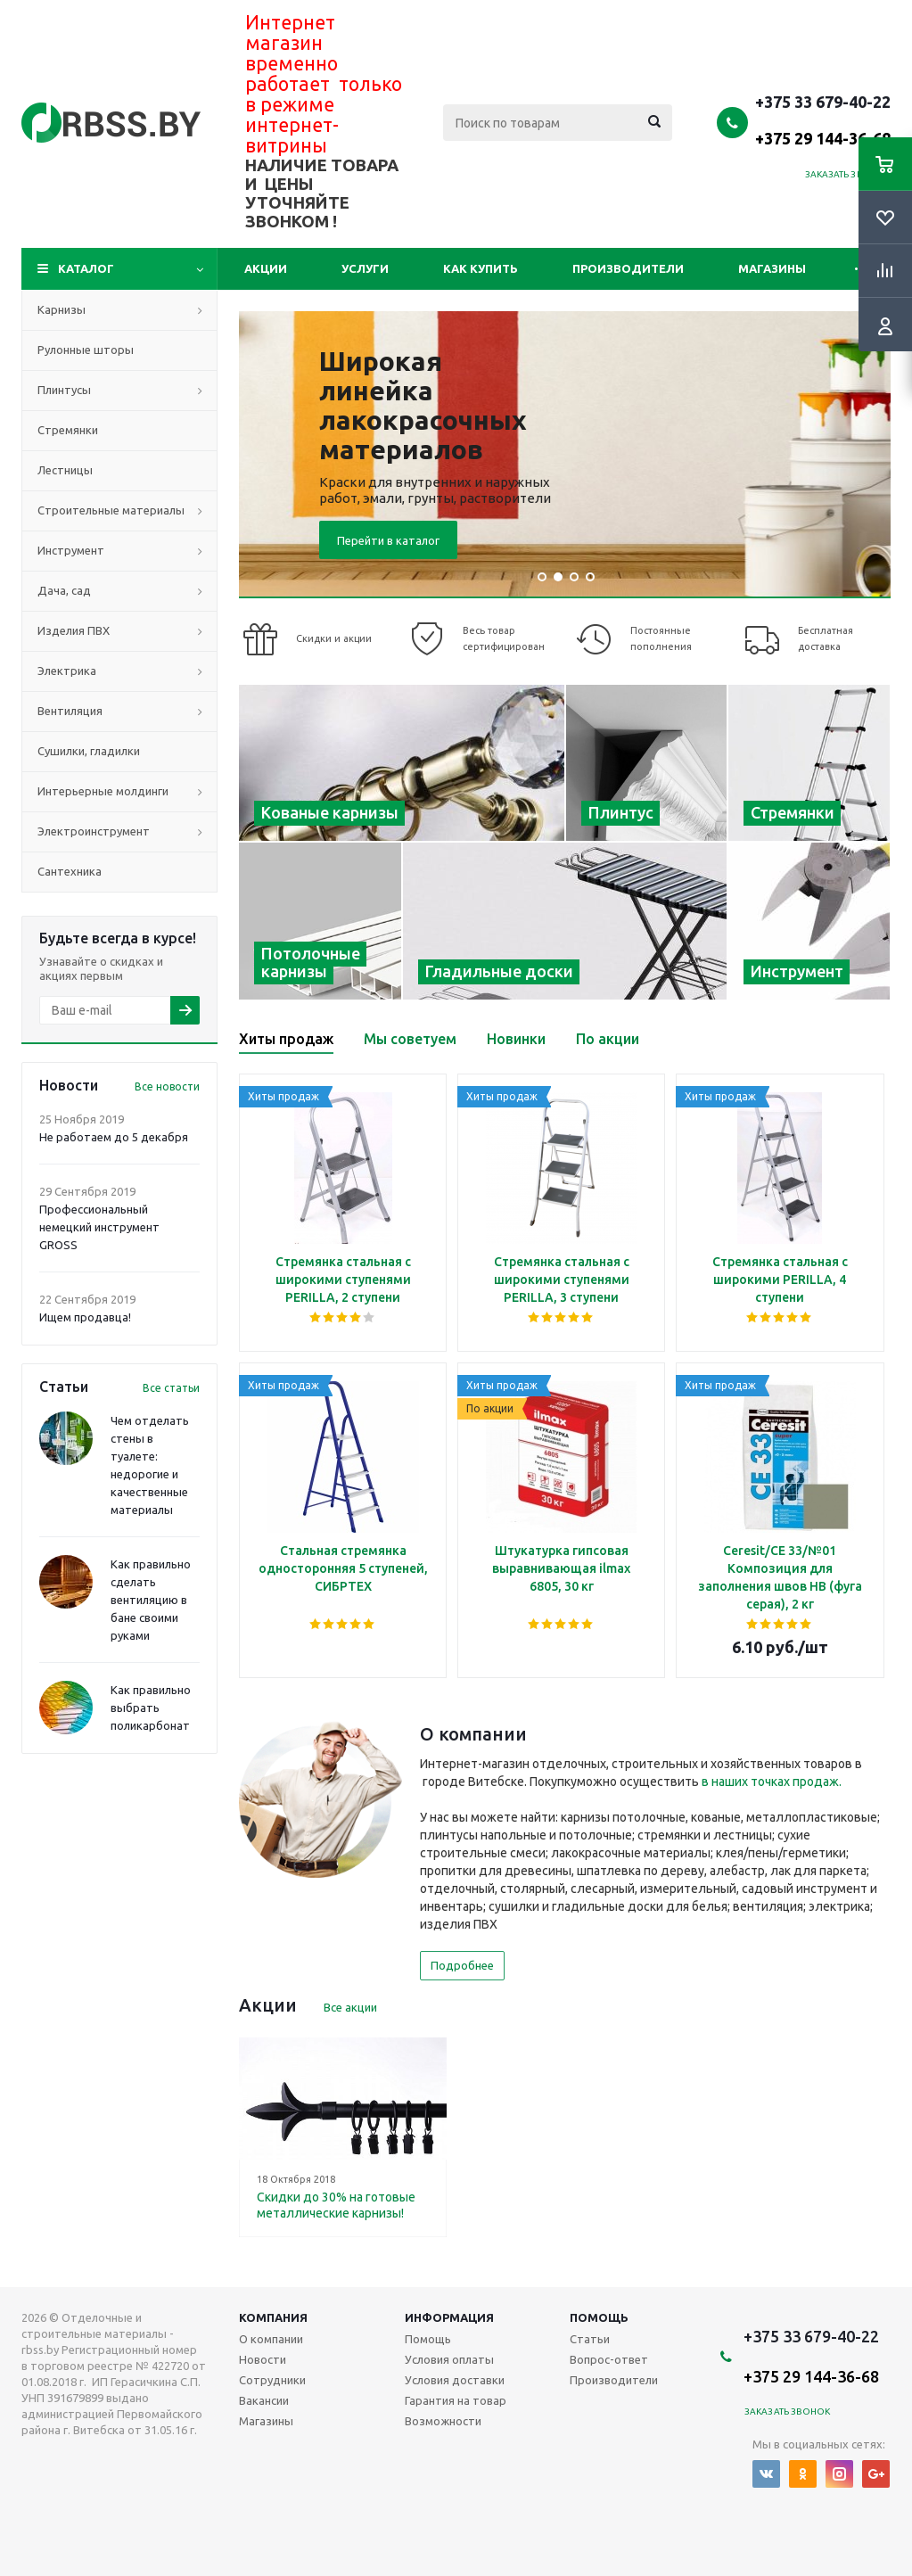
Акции (265, 268)
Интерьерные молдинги (102, 791)
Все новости (167, 1086)
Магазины (772, 268)
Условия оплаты (449, 2359)
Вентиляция (70, 710)
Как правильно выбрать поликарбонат (151, 1707)
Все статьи (171, 1388)
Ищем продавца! (85, 1317)
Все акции (350, 2007)
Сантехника (69, 871)
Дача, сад (64, 590)
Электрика (66, 670)
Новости (262, 2359)
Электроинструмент (93, 831)
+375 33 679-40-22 (823, 119)
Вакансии (264, 2400)
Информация (449, 2317)
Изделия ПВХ (73, 630)
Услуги (365, 268)
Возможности (443, 2421)
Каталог (86, 268)
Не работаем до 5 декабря (113, 1137)
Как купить (480, 268)
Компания (273, 2317)
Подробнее (462, 1965)
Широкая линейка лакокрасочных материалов (423, 405)
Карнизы (61, 309)
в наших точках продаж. (772, 1781)
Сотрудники (272, 2380)
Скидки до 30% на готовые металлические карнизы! (336, 2205)
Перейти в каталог (388, 540)
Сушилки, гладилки (88, 751)
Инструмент (70, 550)
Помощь (599, 2317)
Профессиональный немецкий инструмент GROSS (99, 1227)
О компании (271, 2339)
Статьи (590, 2339)
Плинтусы (64, 389)
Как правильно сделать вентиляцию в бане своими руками (151, 1600)
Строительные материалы (111, 510)
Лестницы (65, 470)
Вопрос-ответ (609, 2359)
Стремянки (67, 430)
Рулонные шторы (85, 349)
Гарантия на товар (455, 2400)
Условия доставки (455, 2380)
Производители (628, 268)
